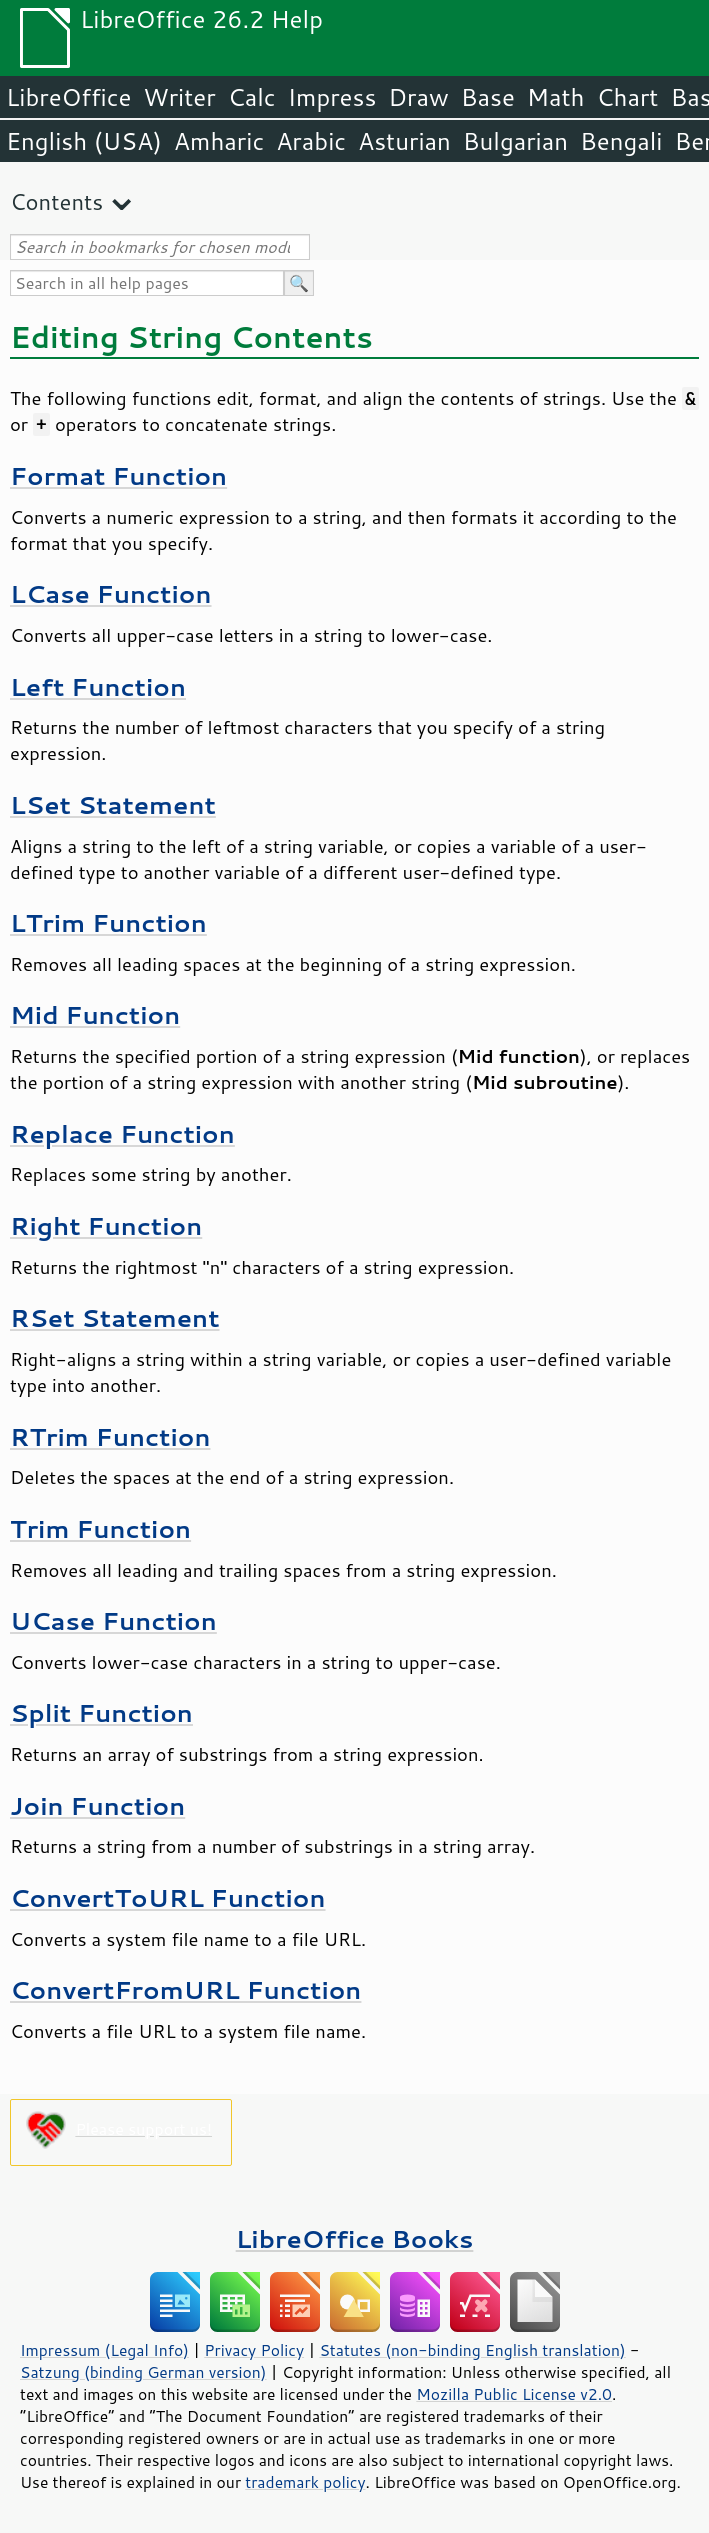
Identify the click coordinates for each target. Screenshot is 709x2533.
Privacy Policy (254, 2350)
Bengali (621, 141)
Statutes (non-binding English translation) (472, 2350)
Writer (179, 97)
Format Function (118, 475)
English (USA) (84, 141)
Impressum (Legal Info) (104, 2350)
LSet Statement (113, 804)
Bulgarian (515, 141)
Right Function (106, 1225)
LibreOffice (68, 97)
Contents (56, 201)
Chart (627, 97)
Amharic (219, 141)
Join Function (97, 1805)
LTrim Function (108, 922)
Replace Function (122, 1133)
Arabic (311, 141)
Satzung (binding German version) (143, 2372)
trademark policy (305, 2482)
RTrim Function (110, 1436)
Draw (418, 97)
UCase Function (113, 1620)
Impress (332, 97)
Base (488, 97)
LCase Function (111, 593)
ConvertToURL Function (168, 1897)
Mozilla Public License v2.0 (514, 2394)
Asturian (404, 141)
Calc (252, 97)
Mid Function (95, 1014)
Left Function (98, 686)
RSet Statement (115, 1317)
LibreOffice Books (355, 2238)
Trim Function (100, 1528)
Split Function (101, 1712)
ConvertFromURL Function (185, 1989)
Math (556, 97)
